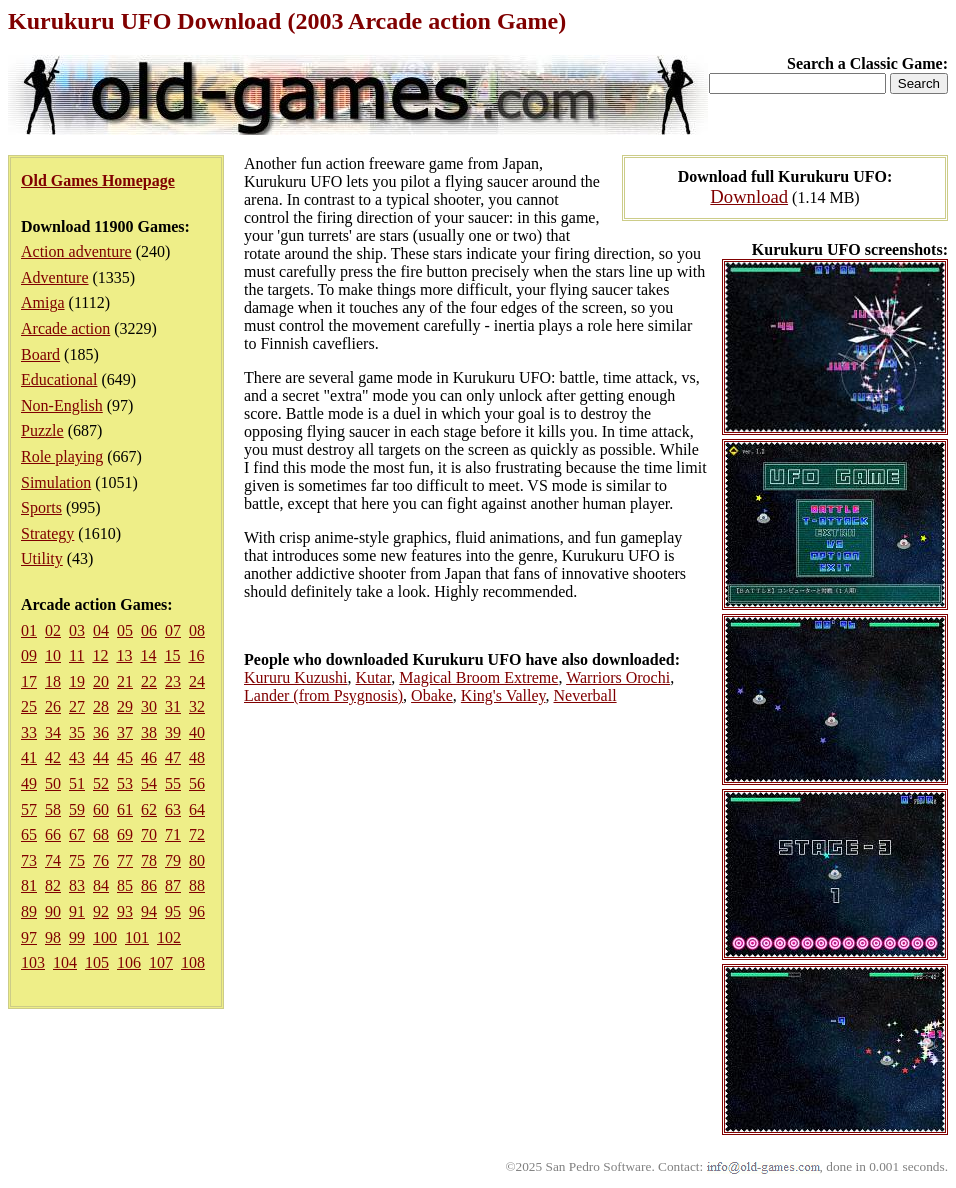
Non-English (62, 405)
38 (149, 732)
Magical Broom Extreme (478, 677)
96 (197, 911)
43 (77, 757)
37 (125, 732)
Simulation (56, 482)
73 (29, 860)
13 (124, 655)
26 (53, 706)
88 (197, 885)
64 (197, 809)
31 (173, 706)
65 (29, 834)
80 (197, 860)
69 (125, 834)
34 (53, 732)
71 (173, 834)
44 (101, 757)
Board (40, 354)
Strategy (47, 533)
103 (33, 962)
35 (77, 732)
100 (105, 937)
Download (749, 196)
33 (29, 732)
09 (29, 655)
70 (149, 834)
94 (149, 911)
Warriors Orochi (618, 677)
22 (149, 681)
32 (197, 706)
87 (173, 885)
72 (197, 834)
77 (125, 860)
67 (77, 834)
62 (149, 809)
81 (29, 885)
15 (172, 655)
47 (173, 757)
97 (29, 937)
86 (149, 885)
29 (125, 706)
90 (53, 911)
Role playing (62, 456)
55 (173, 783)
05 (125, 630)
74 (53, 860)
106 (129, 962)
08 (197, 630)
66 (53, 834)
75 (77, 860)
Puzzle (42, 430)
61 (125, 809)
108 (193, 962)
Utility (42, 558)
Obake (432, 695)
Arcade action (65, 328)
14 (148, 655)
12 (100, 655)
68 (101, 834)
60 (101, 809)
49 (29, 783)
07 (173, 630)
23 (173, 681)
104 (65, 962)
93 (125, 911)
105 (97, 962)
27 (77, 706)
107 (161, 962)
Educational (59, 379)
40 (197, 732)
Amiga (43, 302)
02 (53, 630)
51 (77, 783)
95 (173, 911)
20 (101, 681)
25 (29, 706)
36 (101, 732)
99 (77, 937)
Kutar (374, 677)
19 (77, 681)
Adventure (55, 277)
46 (149, 757)
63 (173, 809)
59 (77, 809)
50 (53, 783)
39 (173, 732)
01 (29, 630)
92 (101, 911)
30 (149, 706)
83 (77, 885)
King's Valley (503, 695)
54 (149, 783)
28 (101, 706)
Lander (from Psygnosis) (323, 695)
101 (137, 937)
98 (53, 937)
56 (197, 783)
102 (169, 937)
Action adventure (76, 251)
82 (53, 885)
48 (197, 757)
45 (125, 757)
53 (125, 783)
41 (29, 757)
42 (53, 757)
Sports (41, 507)
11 (76, 655)
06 (149, 630)
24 (197, 681)
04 (101, 630)
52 (101, 783)
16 (196, 655)
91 (77, 911)
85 (125, 885)
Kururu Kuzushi (296, 677)
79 (173, 860)
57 (29, 809)
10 (53, 655)
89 (29, 911)
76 (101, 860)
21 (125, 681)
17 (29, 681)
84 (101, 885)
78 (149, 860)
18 (53, 681)
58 (53, 809)
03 (77, 630)
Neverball (585, 695)
